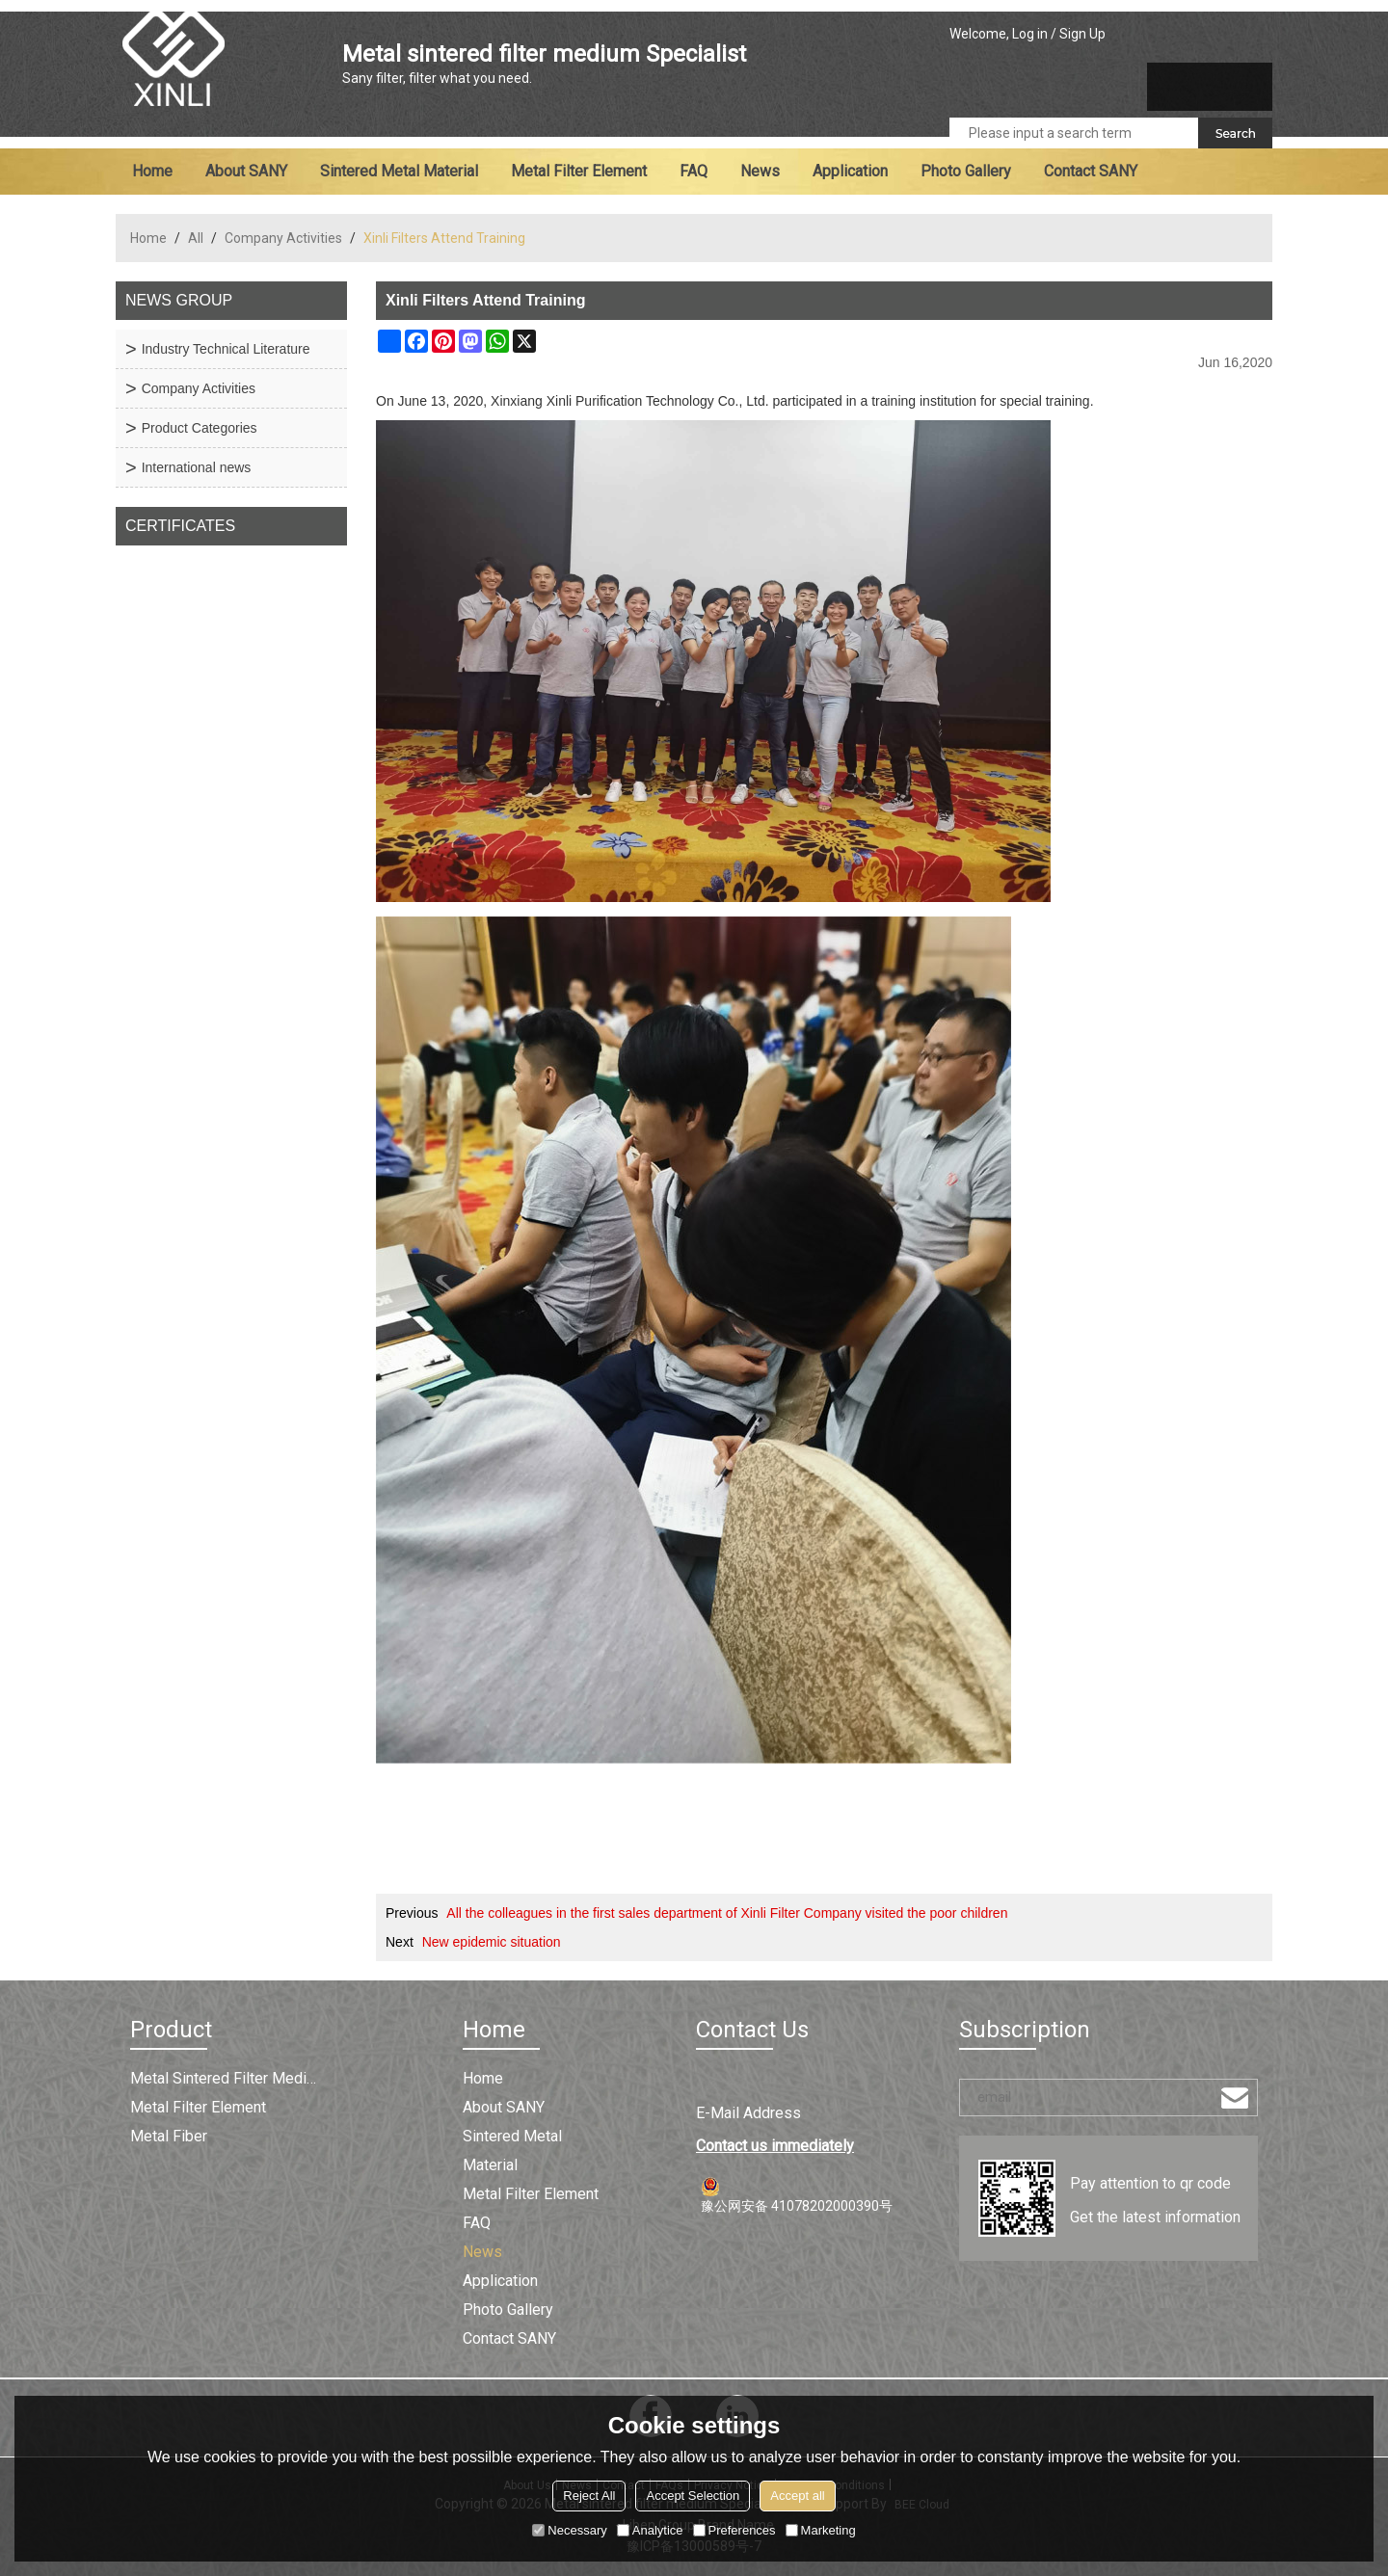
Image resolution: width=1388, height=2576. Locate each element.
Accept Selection (692, 2495)
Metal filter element (579, 171)
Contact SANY (1090, 171)
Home (152, 171)
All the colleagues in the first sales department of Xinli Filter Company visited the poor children (726, 1913)
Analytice (650, 2530)
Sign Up (1082, 33)
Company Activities (283, 238)
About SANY (246, 171)
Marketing (821, 2530)
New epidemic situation (491, 1942)
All (195, 238)
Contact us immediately (775, 2146)
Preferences (734, 2530)
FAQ (693, 171)
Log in (1030, 33)
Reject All (589, 2495)
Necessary (569, 2530)
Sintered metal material (399, 171)
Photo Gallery (966, 171)
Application (850, 171)
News (760, 171)
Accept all (797, 2495)
